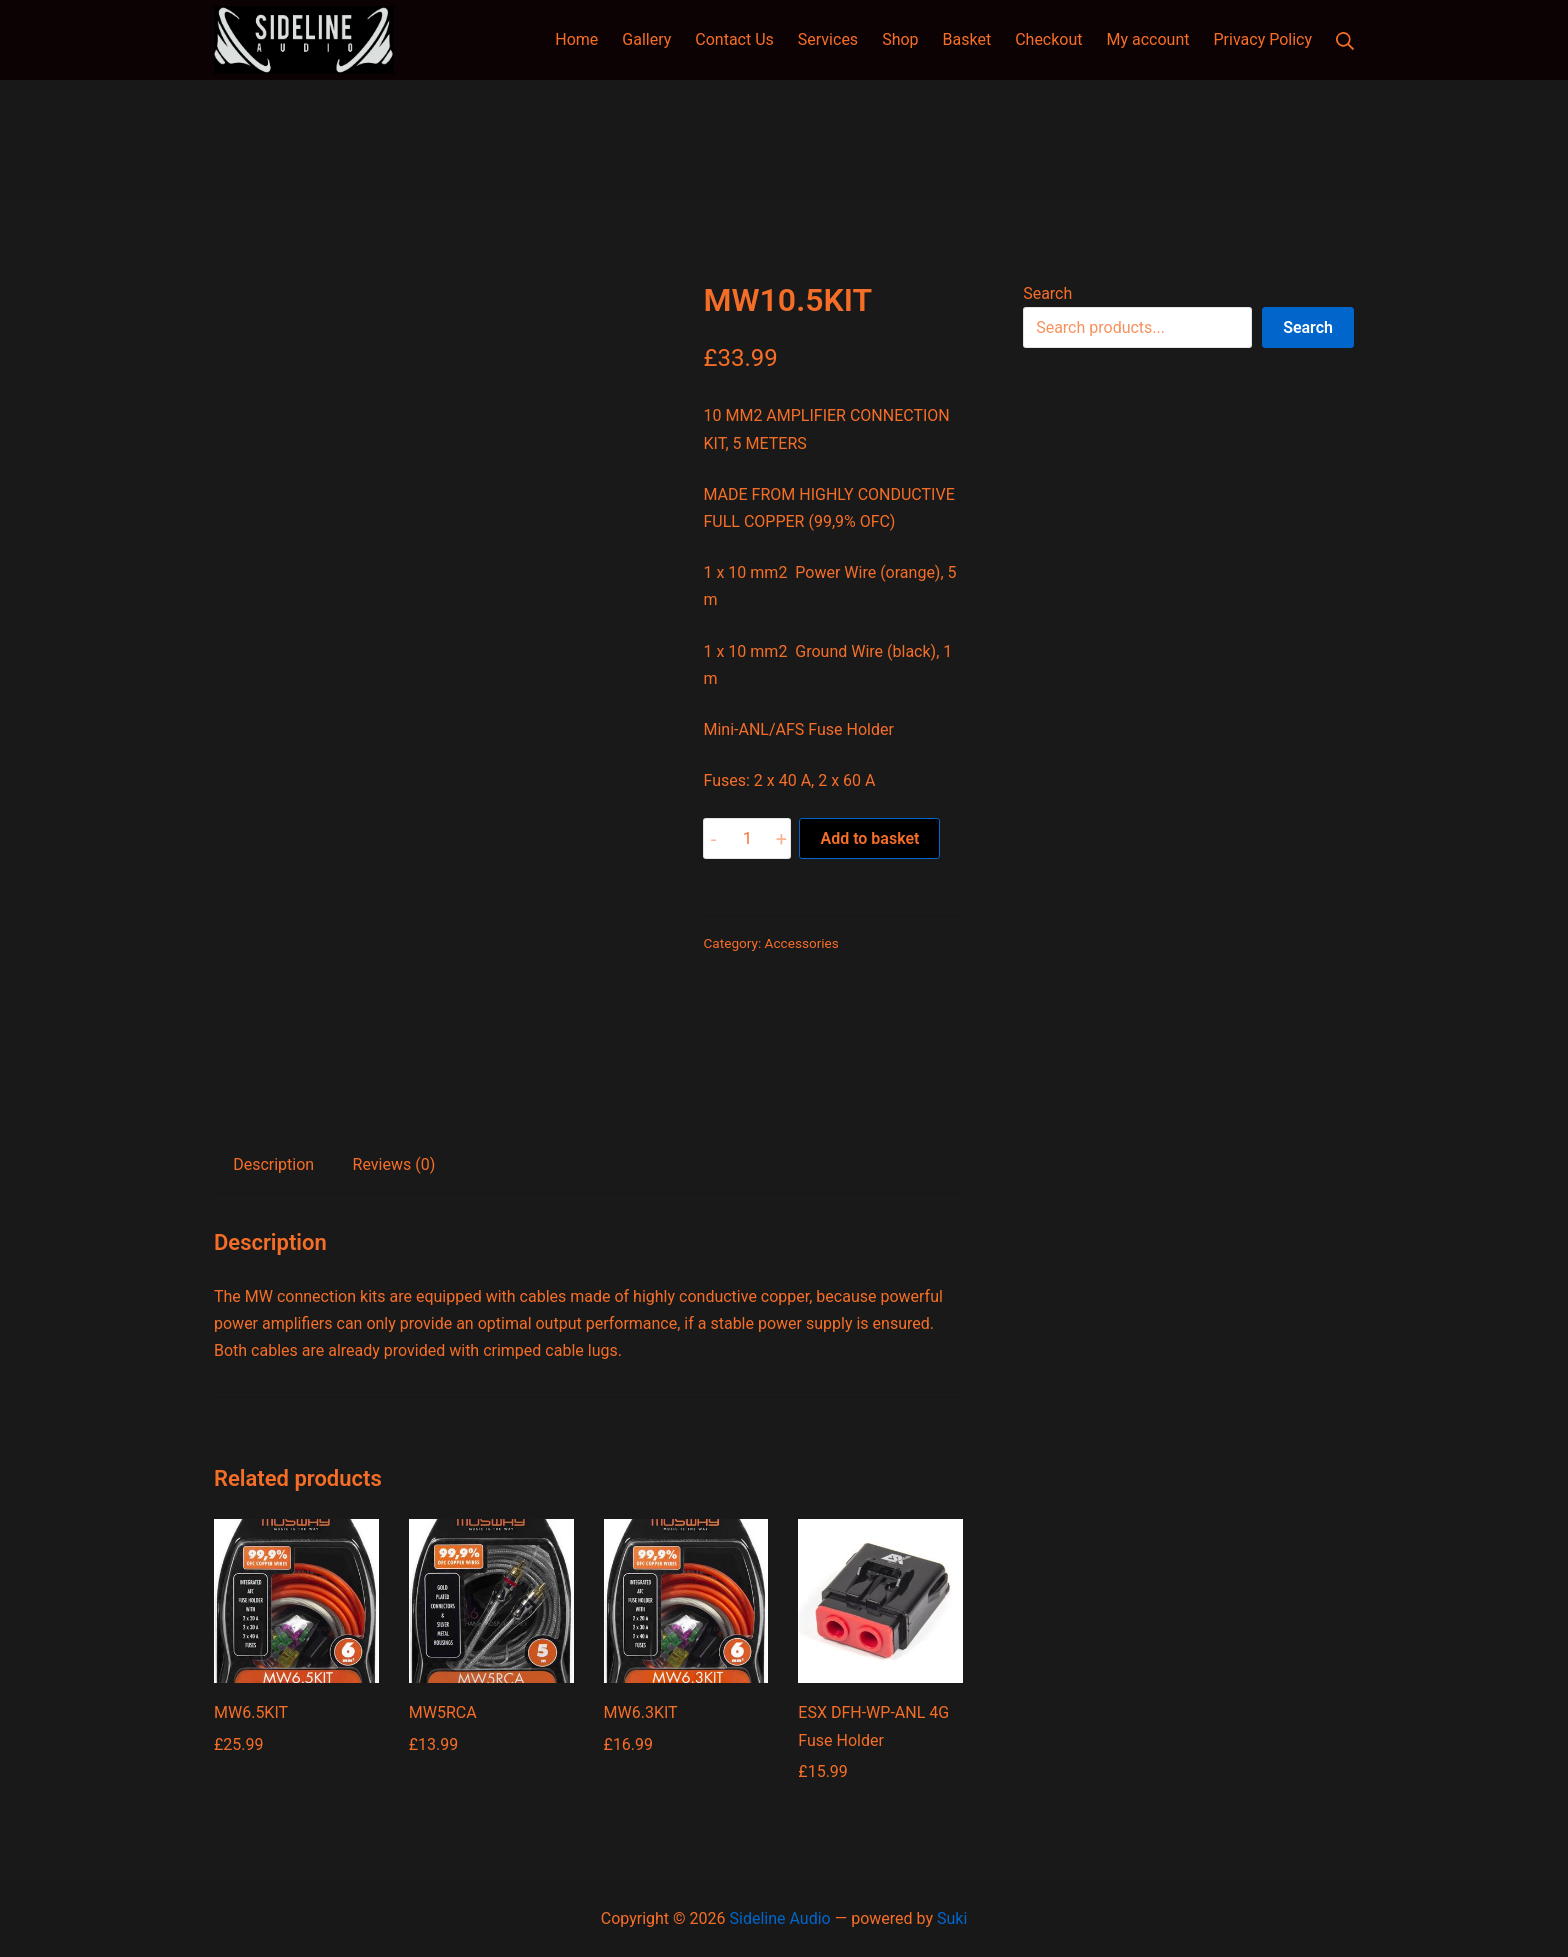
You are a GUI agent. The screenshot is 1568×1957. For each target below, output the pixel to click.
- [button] (714, 839)
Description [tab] (273, 1164)
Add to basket (869, 838)
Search (1047, 293)
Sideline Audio (780, 1918)
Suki (952, 1918)
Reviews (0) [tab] (394, 1164)
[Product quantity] (747, 838)
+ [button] (781, 839)
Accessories (802, 943)
